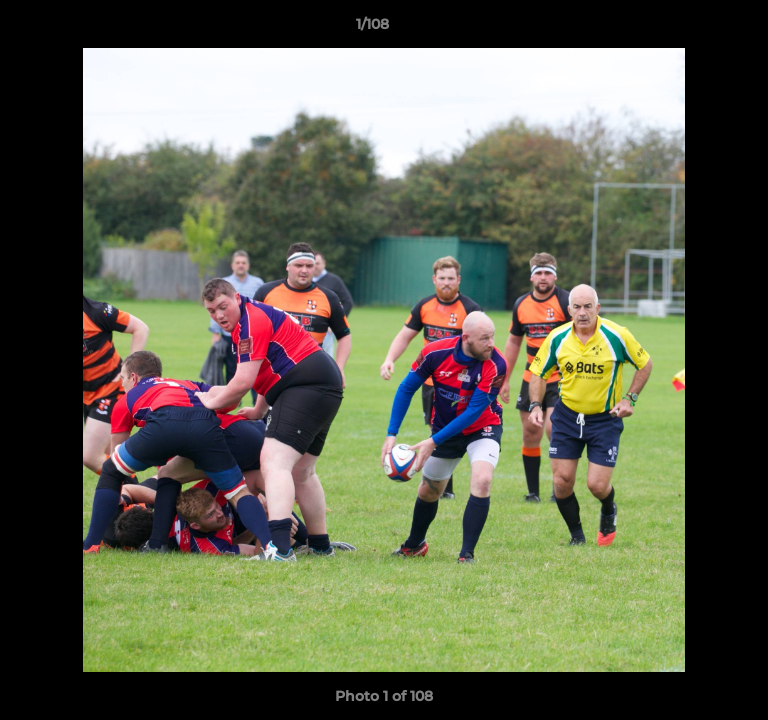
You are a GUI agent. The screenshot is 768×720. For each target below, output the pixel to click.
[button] (696, 29)
